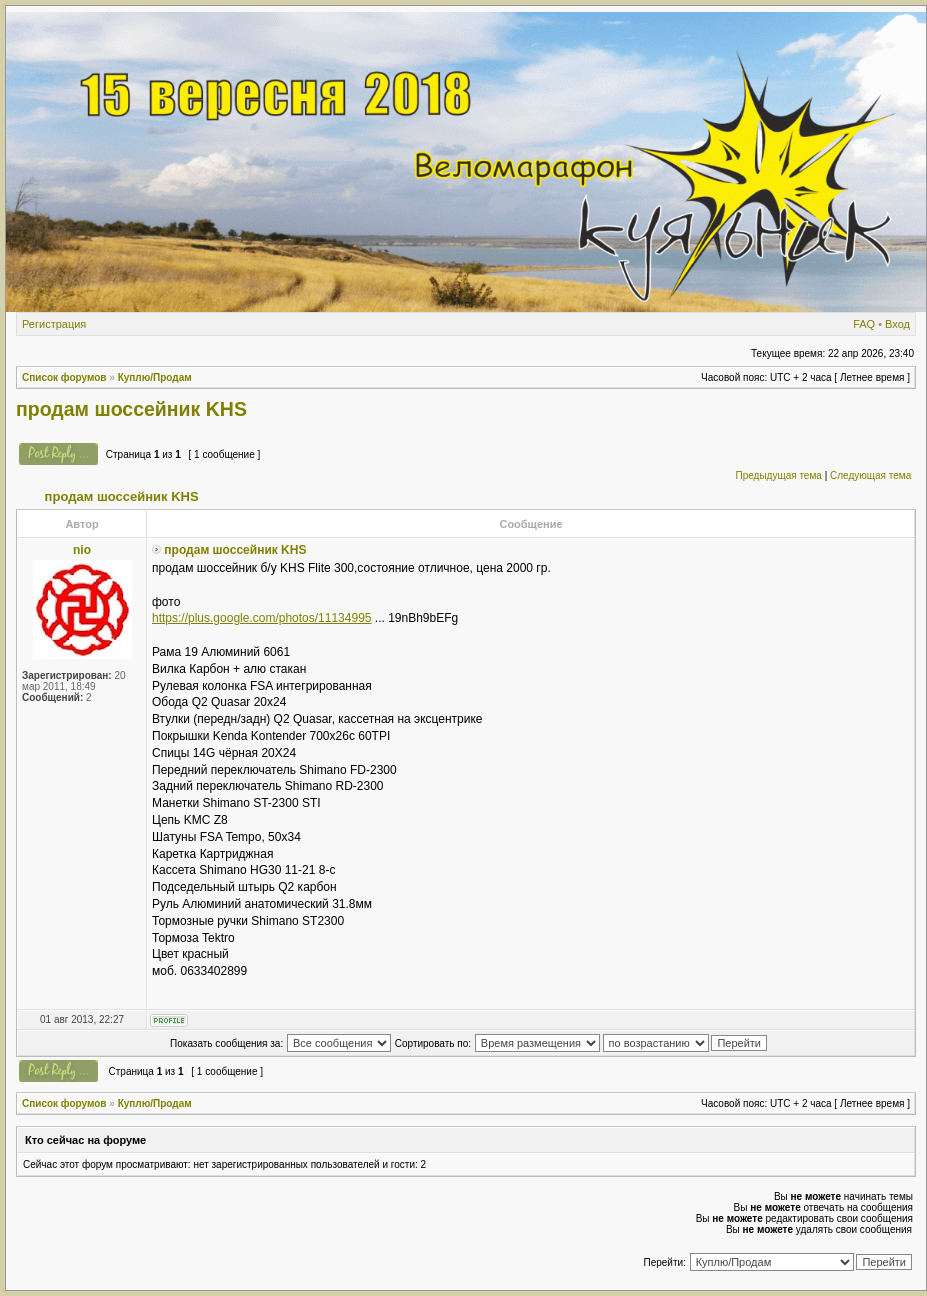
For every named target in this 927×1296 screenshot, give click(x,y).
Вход (897, 324)
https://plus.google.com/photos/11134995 (262, 618)
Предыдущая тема (778, 475)
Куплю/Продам (155, 377)
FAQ (864, 324)
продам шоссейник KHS (131, 409)
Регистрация (54, 324)
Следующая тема (870, 475)
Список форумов (64, 377)
